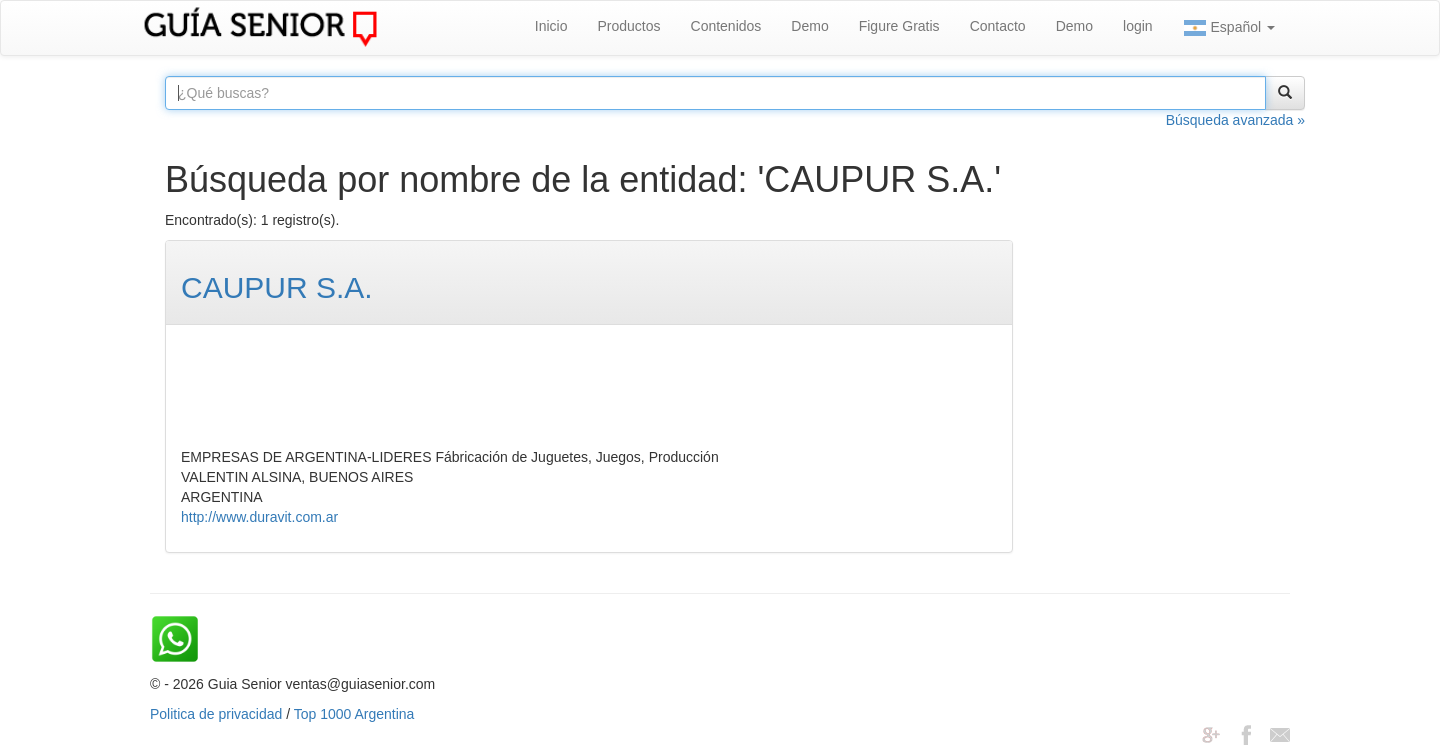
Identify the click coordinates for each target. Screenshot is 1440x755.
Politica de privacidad (216, 714)
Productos (628, 26)
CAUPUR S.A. (277, 287)
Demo (809, 26)
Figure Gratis (899, 26)
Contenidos (726, 26)
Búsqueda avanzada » (1235, 120)
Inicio (551, 26)
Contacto (998, 26)
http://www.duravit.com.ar (259, 517)
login (1138, 26)
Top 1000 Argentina (354, 714)
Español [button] (1229, 28)
